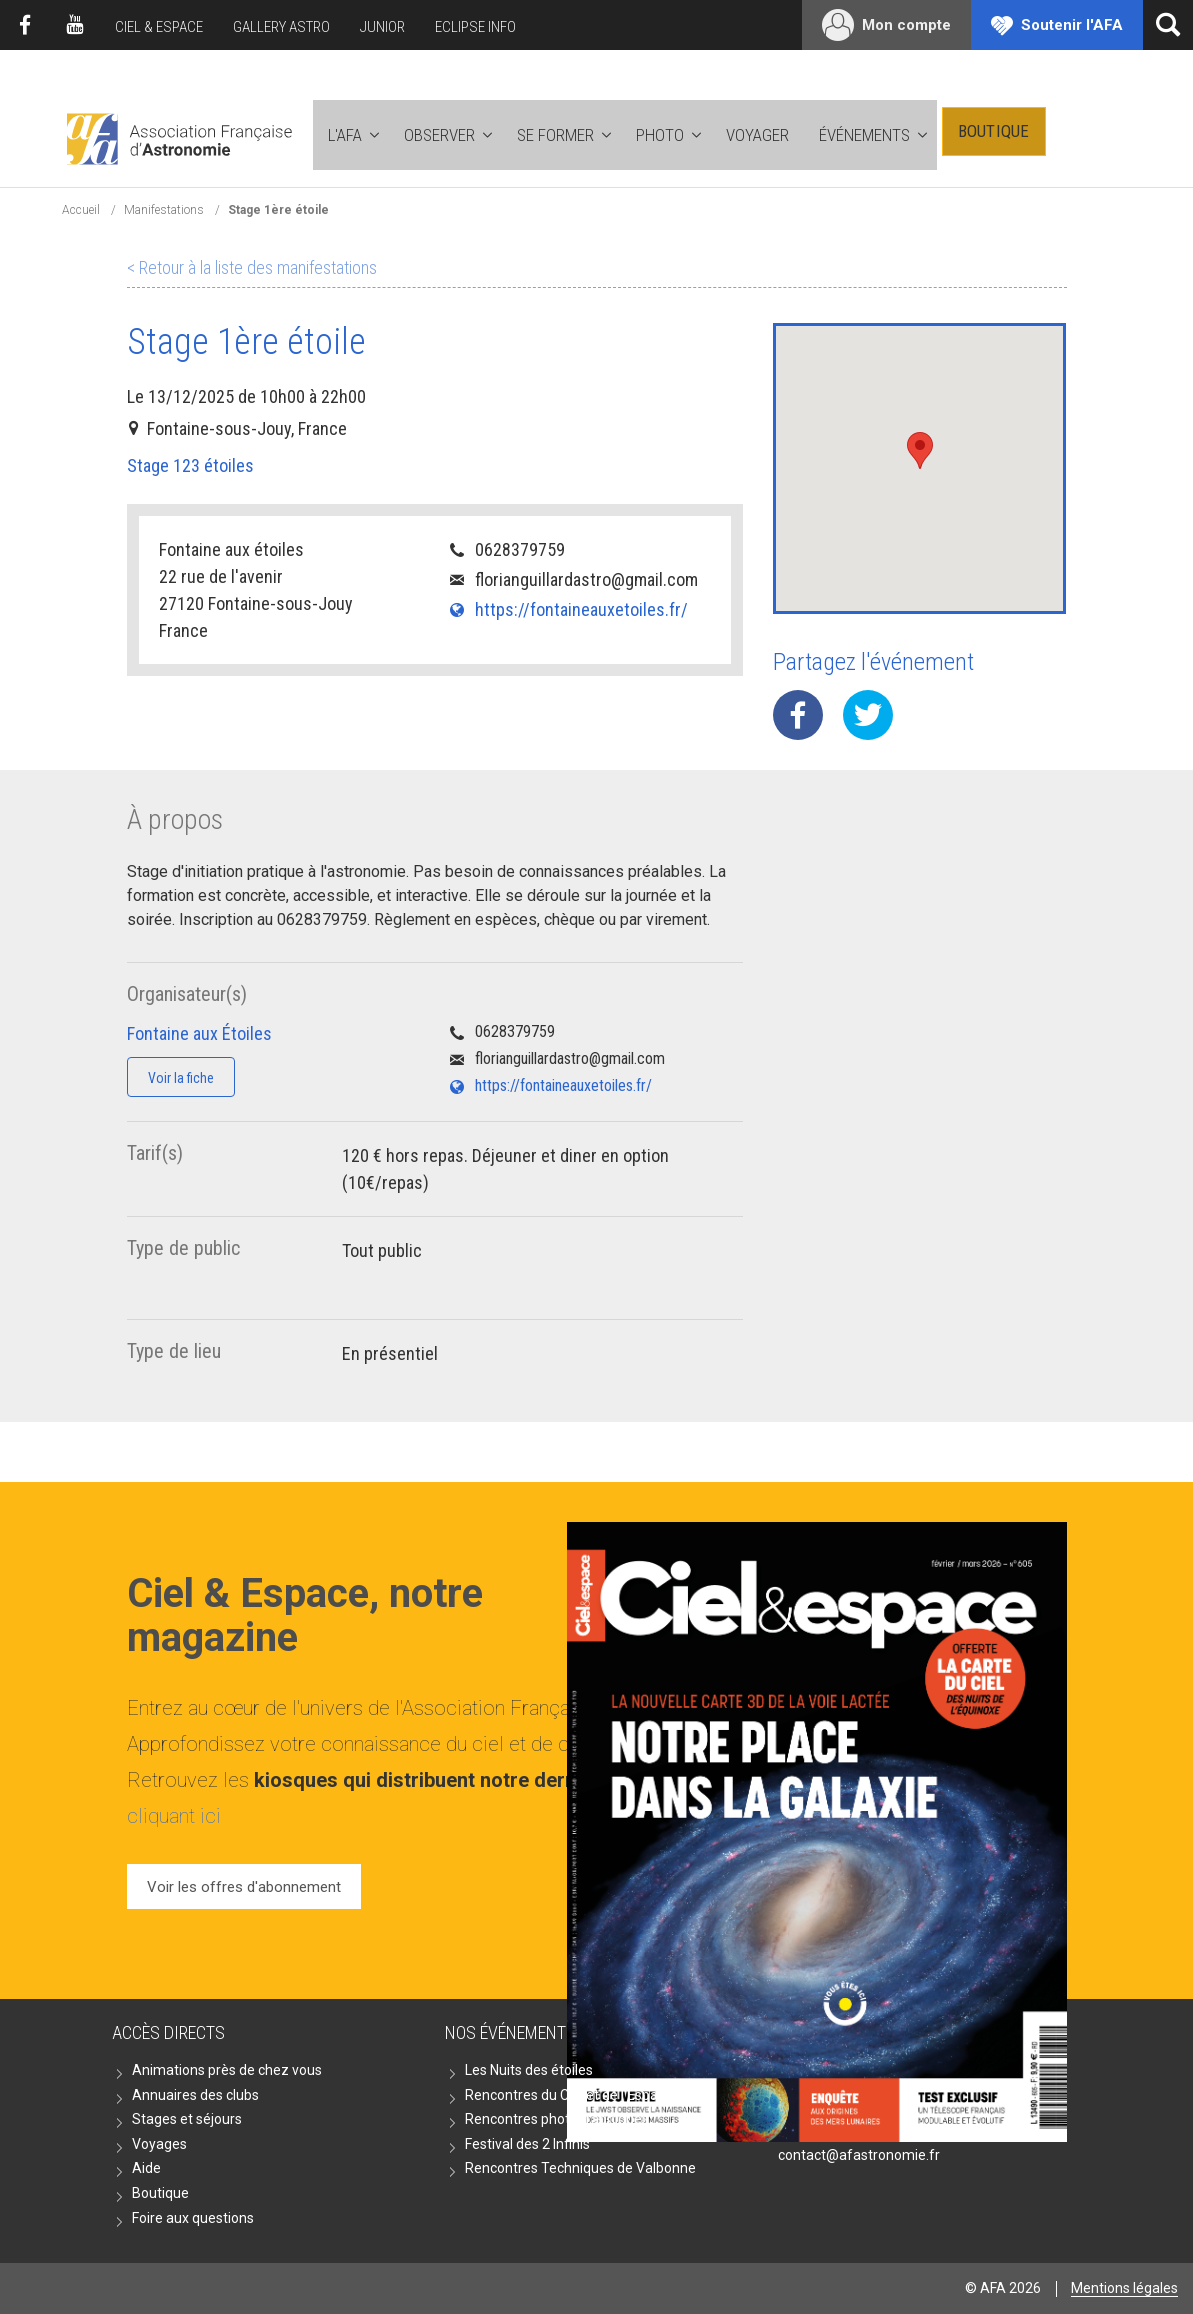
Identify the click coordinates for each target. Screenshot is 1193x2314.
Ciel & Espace (159, 27)
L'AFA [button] (345, 135)
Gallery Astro (281, 27)
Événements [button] (864, 135)
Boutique (994, 131)
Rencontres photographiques (557, 2119)
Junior (382, 27)
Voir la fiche (181, 1078)
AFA (177, 135)
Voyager (757, 135)
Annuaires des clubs (195, 2095)
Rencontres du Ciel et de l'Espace (569, 2095)
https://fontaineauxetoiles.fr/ (581, 609)
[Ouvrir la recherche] (1168, 25)
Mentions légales (1124, 2288)
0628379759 (520, 549)
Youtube (75, 25)
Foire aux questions (193, 2218)
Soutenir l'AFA (1072, 25)
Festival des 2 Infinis (527, 2144)
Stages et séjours (187, 2119)
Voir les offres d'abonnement (244, 1887)
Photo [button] (660, 135)
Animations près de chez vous (227, 2070)
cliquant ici (174, 1816)
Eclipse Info (475, 27)
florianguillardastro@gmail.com (586, 579)
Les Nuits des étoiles (529, 2070)
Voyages (159, 2144)
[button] (920, 450)
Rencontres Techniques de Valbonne (580, 2168)
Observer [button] (439, 135)
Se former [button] (555, 135)
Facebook (25, 25)
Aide (146, 2168)
